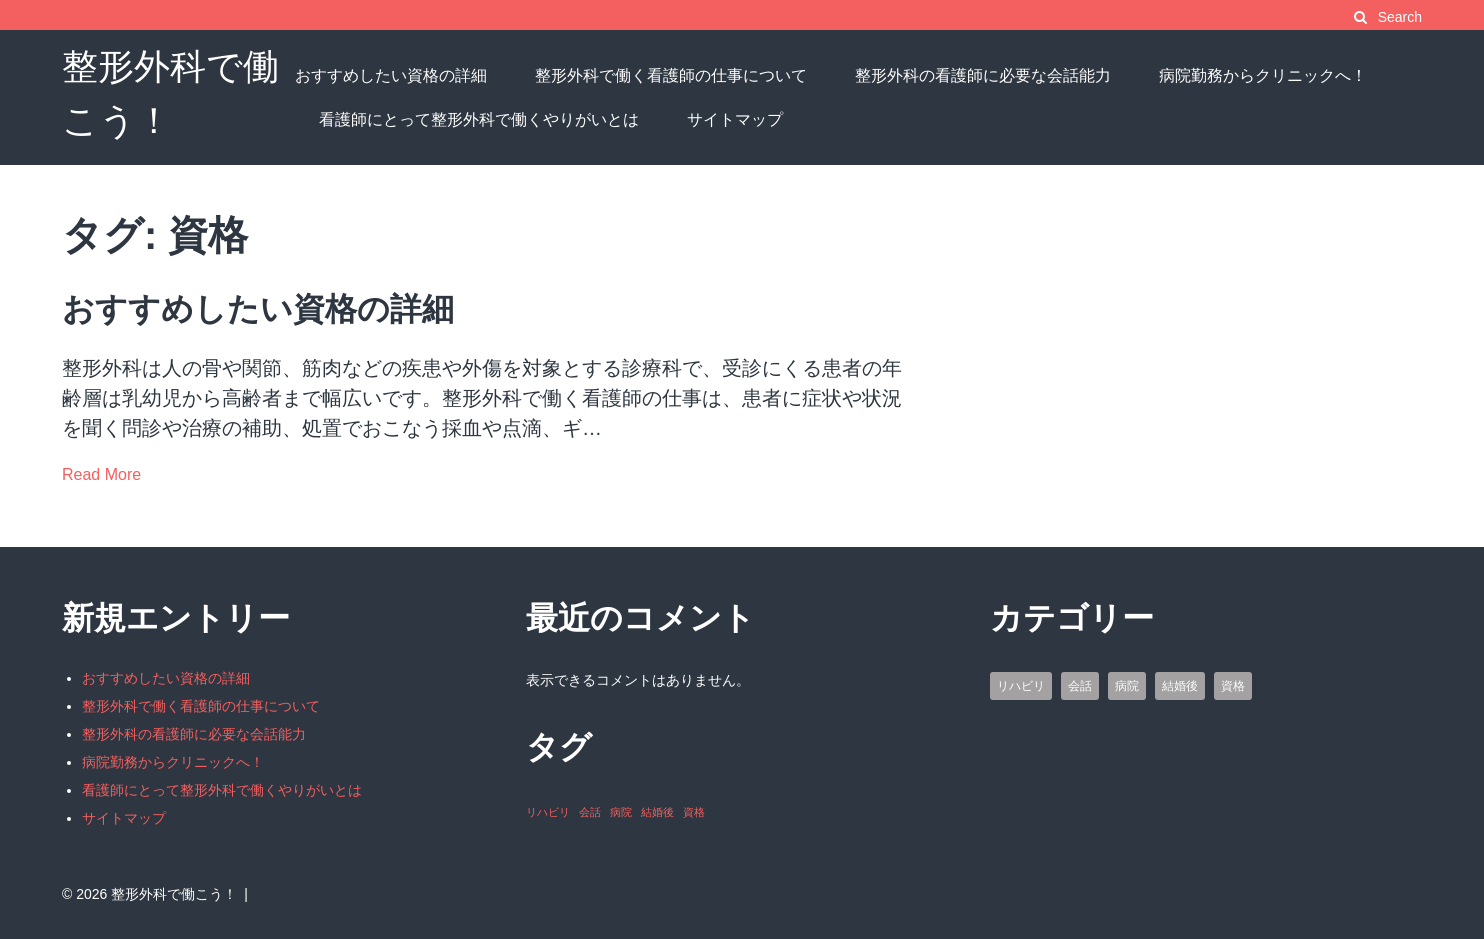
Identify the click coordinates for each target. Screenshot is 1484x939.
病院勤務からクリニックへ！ (1263, 75)
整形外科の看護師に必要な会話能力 (983, 75)
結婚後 (1180, 686)
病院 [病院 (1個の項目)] (621, 812)
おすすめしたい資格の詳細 (391, 75)
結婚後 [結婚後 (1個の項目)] (657, 812)
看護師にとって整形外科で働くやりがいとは (479, 119)
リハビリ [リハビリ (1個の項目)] (548, 812)
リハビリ (1021, 686)
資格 (1233, 686)
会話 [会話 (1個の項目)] (590, 812)
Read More (101, 474)
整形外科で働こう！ (174, 894)
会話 (1080, 686)
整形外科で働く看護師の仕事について (671, 75)
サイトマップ (735, 119)
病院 (1127, 686)
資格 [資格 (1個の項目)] (694, 812)
